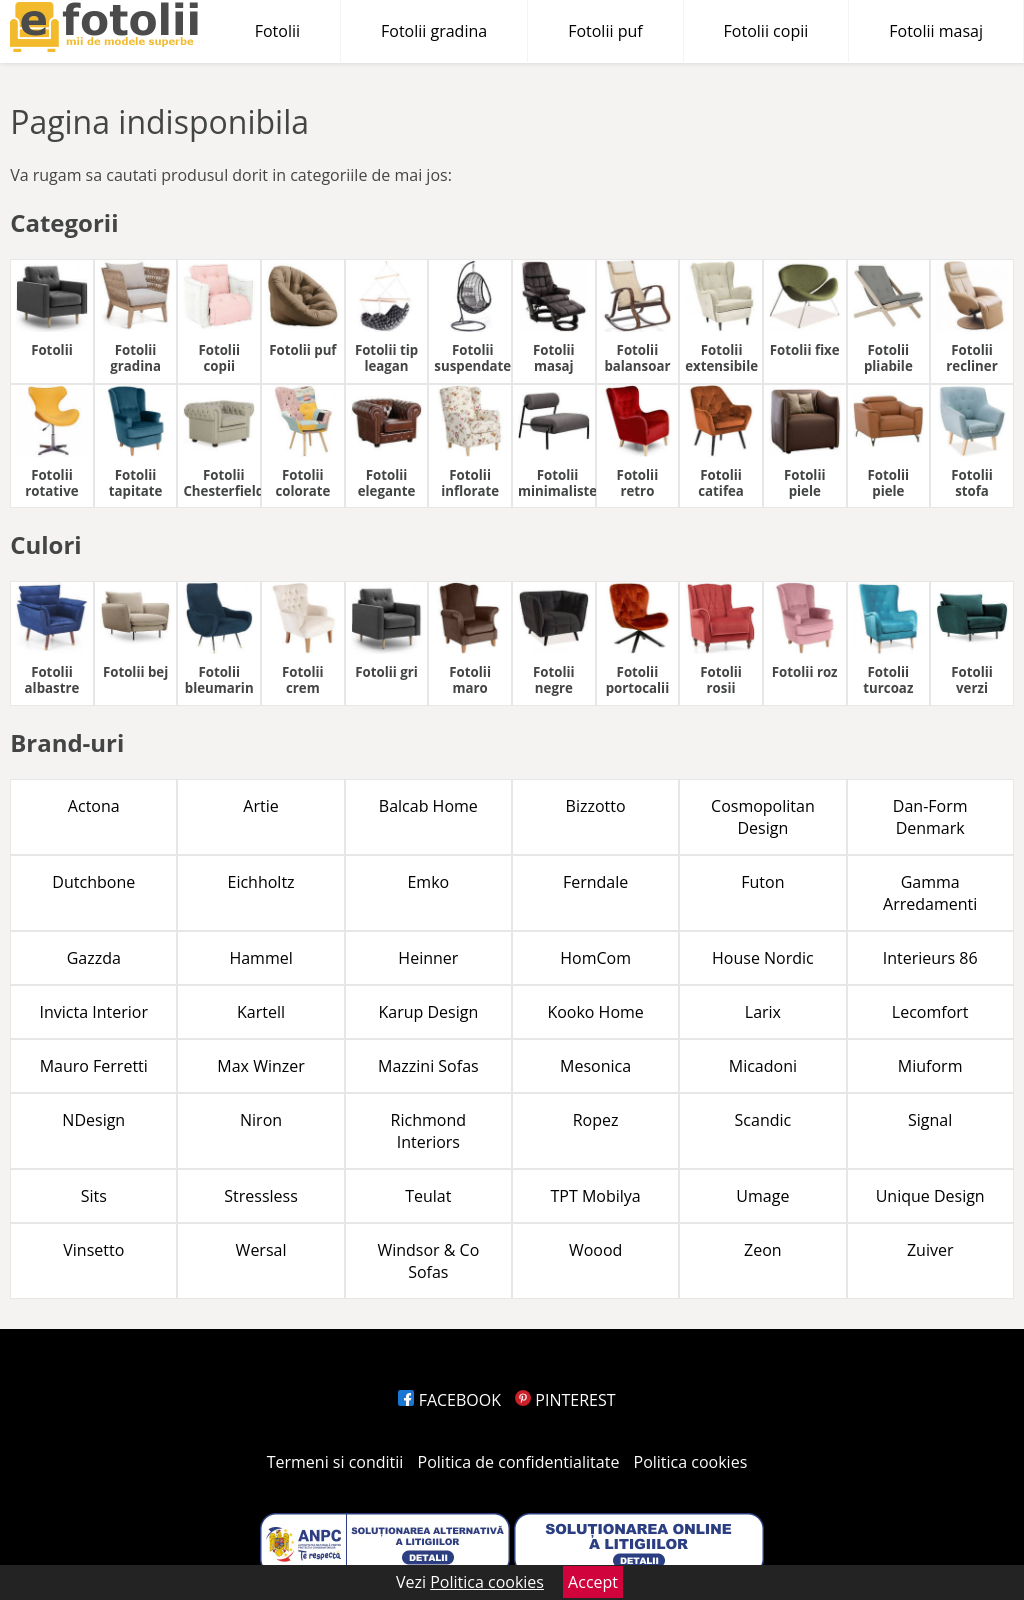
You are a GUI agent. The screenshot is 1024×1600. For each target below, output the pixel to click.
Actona (94, 806)
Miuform (930, 1066)
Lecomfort (930, 1012)
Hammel (260, 958)
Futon (762, 882)
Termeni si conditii (335, 1462)
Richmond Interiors (428, 1131)
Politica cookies (691, 1462)
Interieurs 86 (930, 958)
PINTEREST (565, 1400)
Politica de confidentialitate (519, 1462)
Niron (261, 1120)
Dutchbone (93, 882)
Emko (428, 882)
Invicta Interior (94, 1012)
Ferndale (595, 882)
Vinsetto (93, 1250)
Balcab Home (428, 806)
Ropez (596, 1120)
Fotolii (277, 31)
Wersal (261, 1250)
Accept (593, 1582)
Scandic (763, 1120)
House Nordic (763, 958)
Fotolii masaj (936, 31)
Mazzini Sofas (428, 1066)
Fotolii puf (605, 31)
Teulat (428, 1196)
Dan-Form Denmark (930, 817)
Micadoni (763, 1066)
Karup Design (428, 1012)
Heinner (428, 958)
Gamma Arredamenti (930, 893)
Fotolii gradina (434, 31)
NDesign (93, 1120)
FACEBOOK (449, 1400)
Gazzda (94, 958)
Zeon (763, 1250)
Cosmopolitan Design (763, 817)
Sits (94, 1196)
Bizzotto (596, 806)
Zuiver (930, 1250)
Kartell (261, 1012)
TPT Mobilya (596, 1196)
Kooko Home (595, 1012)
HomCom (595, 958)
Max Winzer (260, 1066)
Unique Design (930, 1196)
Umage (762, 1196)
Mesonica (595, 1066)
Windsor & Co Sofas (428, 1261)
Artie (260, 806)
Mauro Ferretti (94, 1066)
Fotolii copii (766, 31)
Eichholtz (261, 882)
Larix (763, 1012)
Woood (595, 1250)
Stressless (261, 1196)
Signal (930, 1120)
